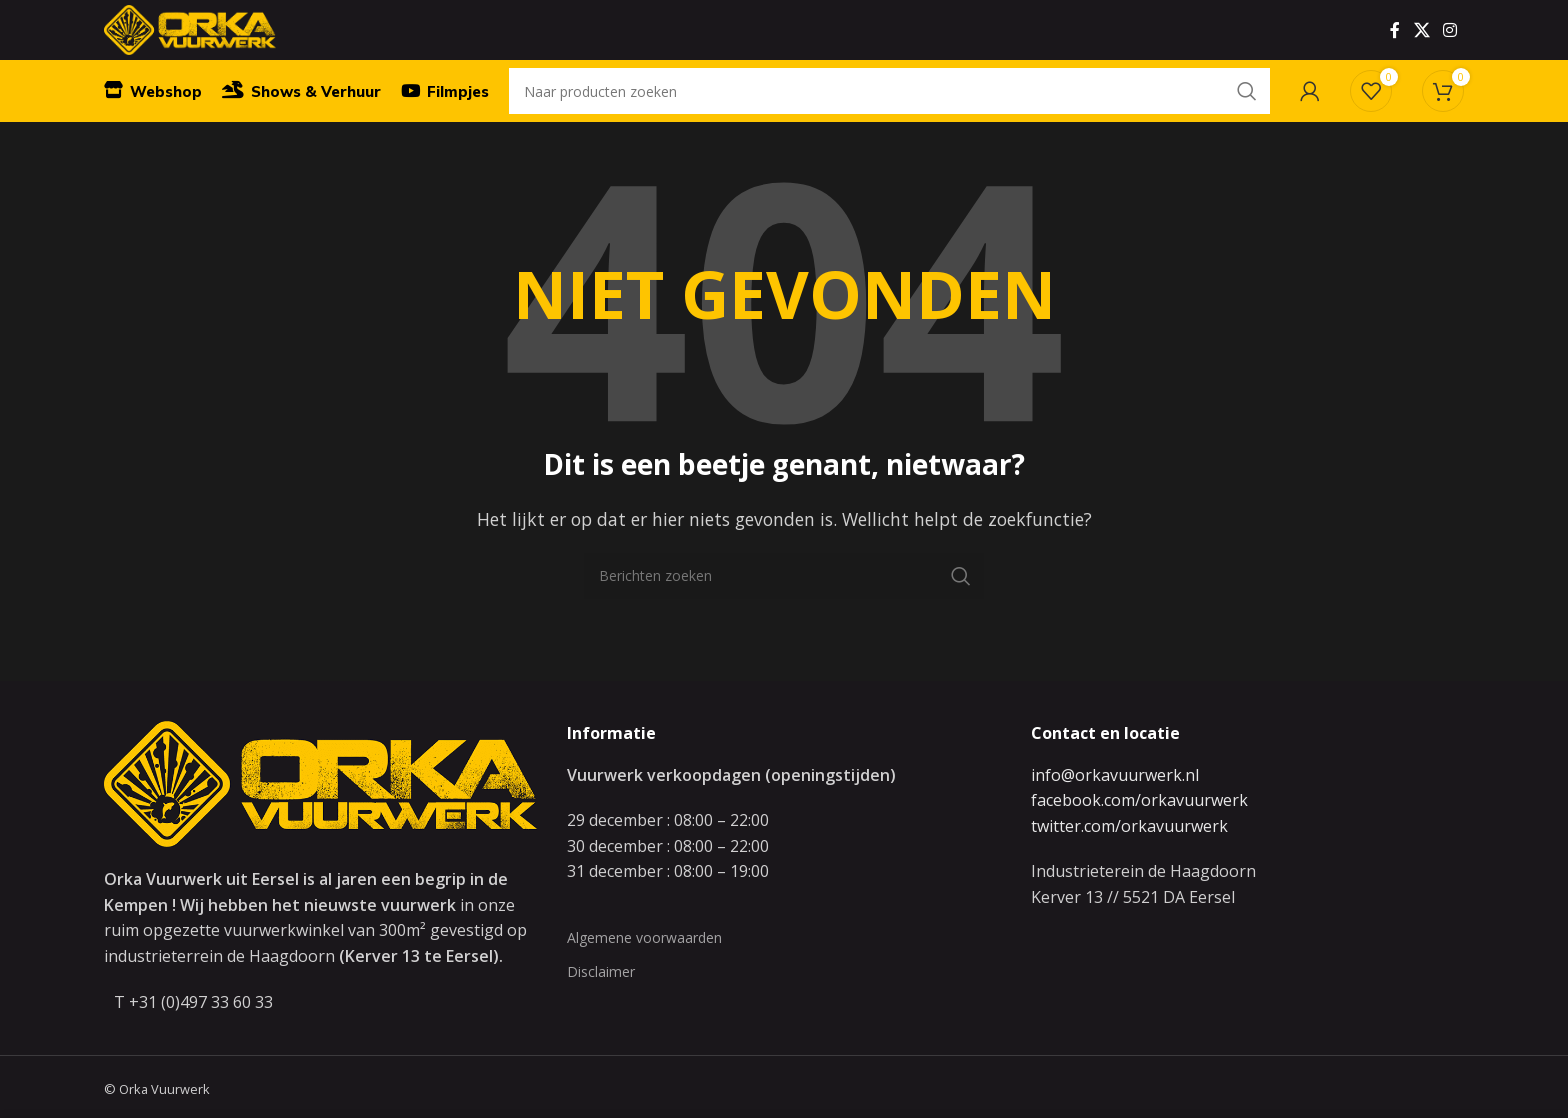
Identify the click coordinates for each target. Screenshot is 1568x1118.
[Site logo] (216, 43)
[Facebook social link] (1395, 45)
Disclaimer (601, 1009)
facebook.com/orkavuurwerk (1139, 838)
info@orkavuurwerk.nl (1115, 813)
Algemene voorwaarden (644, 975)
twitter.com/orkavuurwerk (1129, 864)
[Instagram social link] (1450, 45)
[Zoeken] (889, 125)
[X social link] (1421, 45)
